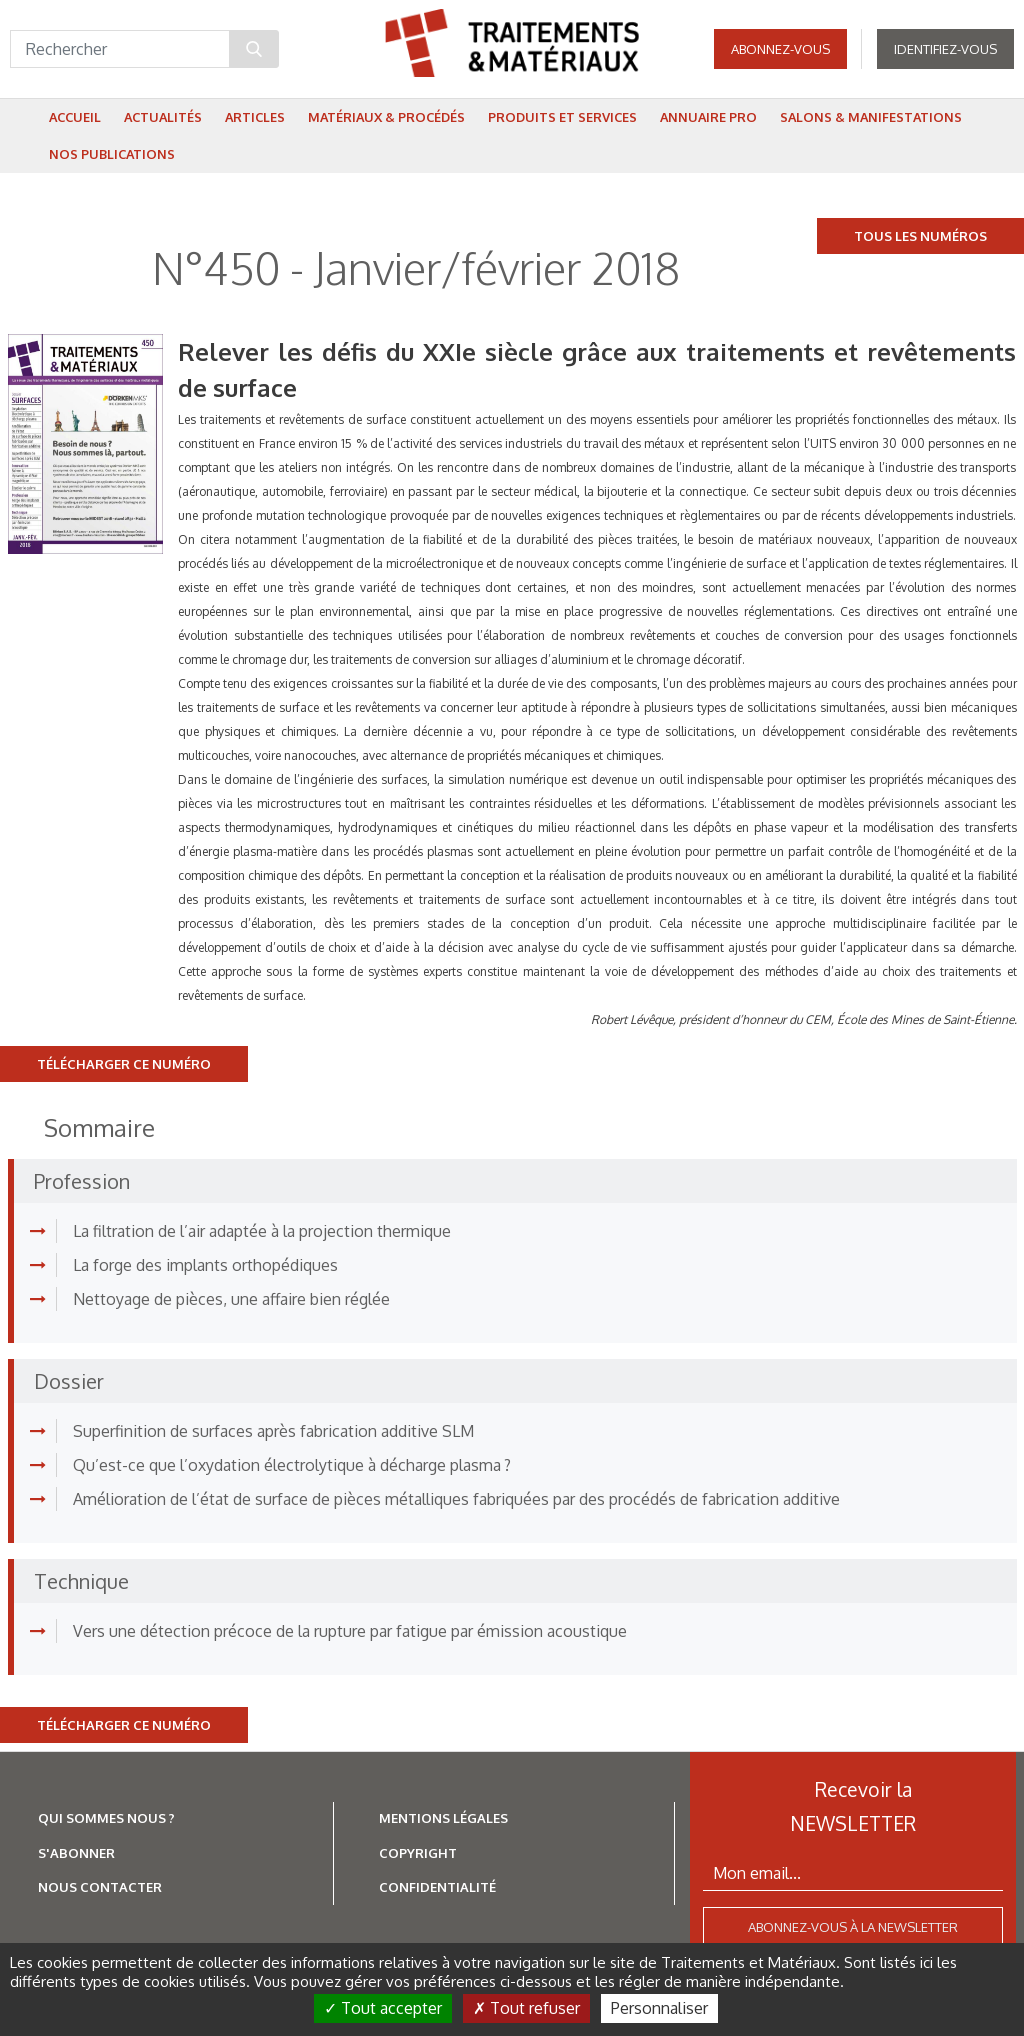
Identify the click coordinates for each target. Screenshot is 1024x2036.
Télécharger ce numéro (124, 1064)
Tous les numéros (920, 236)
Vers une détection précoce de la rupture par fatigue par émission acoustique (350, 1631)
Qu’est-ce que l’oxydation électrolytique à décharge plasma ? (292, 1465)
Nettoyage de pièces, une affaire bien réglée (231, 1299)
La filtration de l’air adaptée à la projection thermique (262, 1231)
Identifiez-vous (945, 50)
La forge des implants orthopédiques (205, 1265)
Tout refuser (526, 2008)
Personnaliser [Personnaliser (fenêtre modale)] (659, 2008)
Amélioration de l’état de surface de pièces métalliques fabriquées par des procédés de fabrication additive (456, 1499)
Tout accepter (383, 2008)
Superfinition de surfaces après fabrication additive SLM (273, 1431)
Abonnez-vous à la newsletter (853, 1927)
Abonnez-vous (780, 50)
